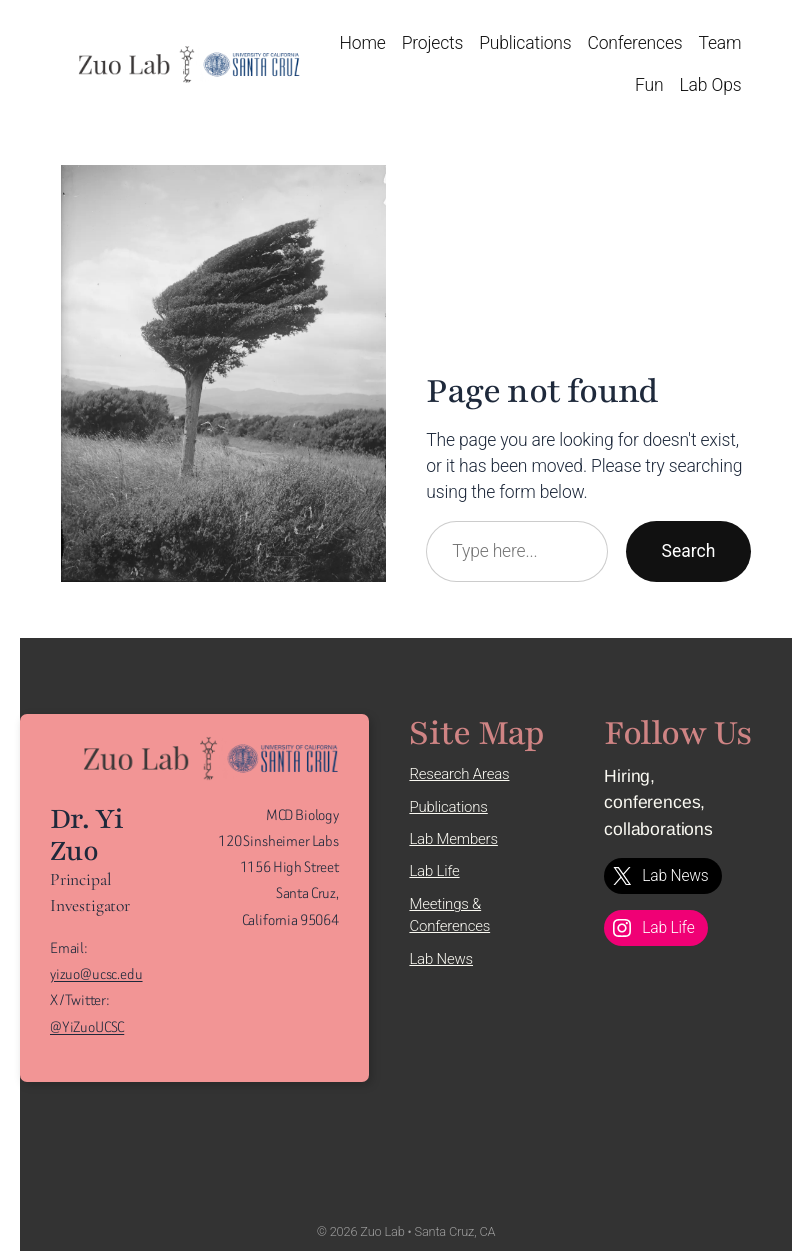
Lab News (441, 959)
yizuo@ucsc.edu (96, 974)
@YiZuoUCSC (87, 1027)
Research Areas (459, 774)
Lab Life (434, 871)
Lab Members (453, 839)
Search (689, 551)
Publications (448, 807)
